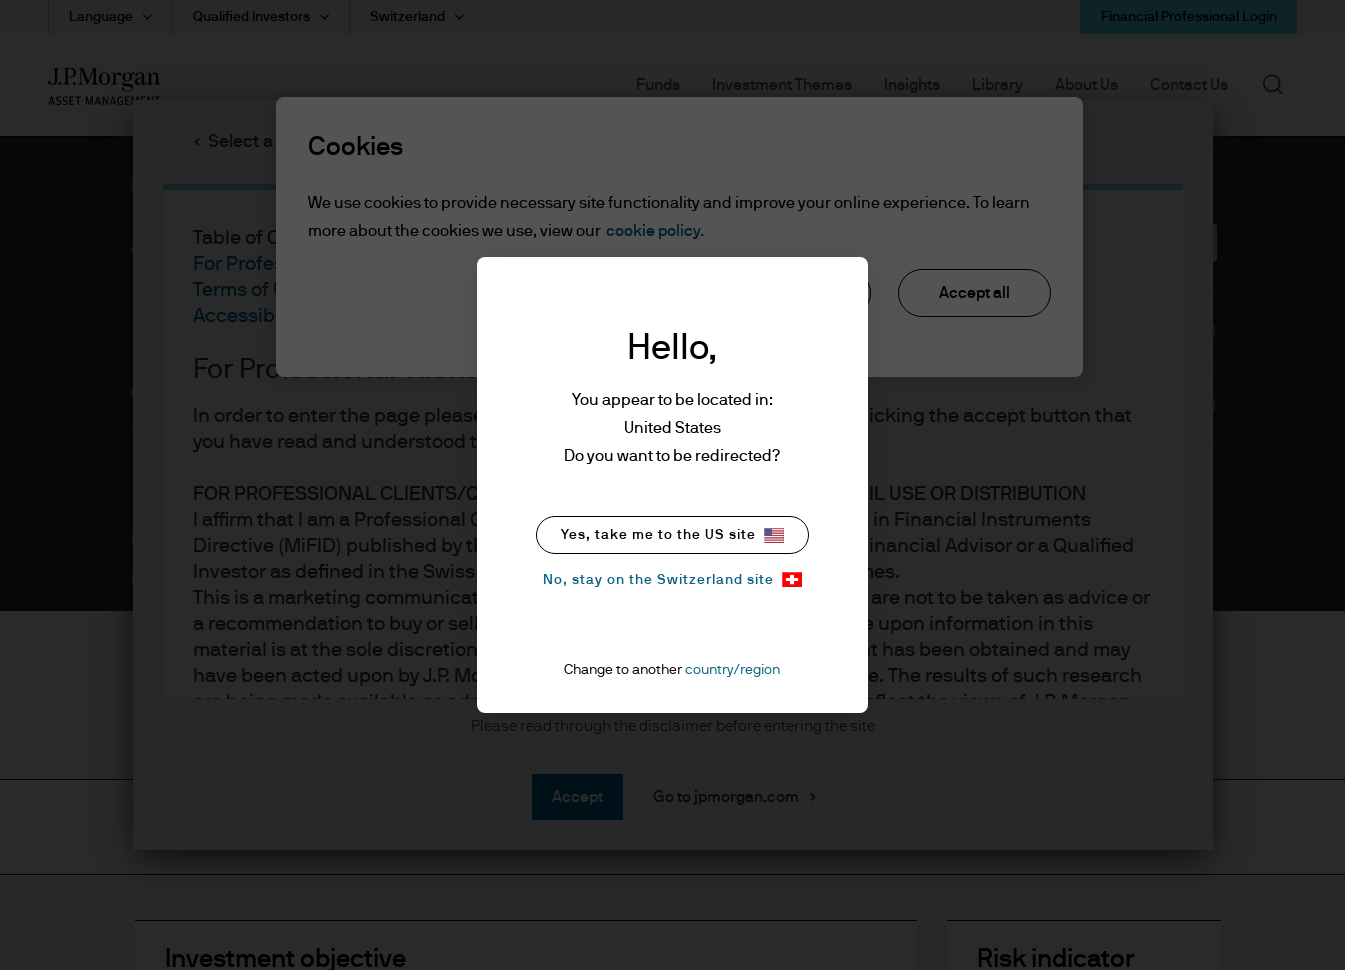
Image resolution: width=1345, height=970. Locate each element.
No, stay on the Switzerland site (672, 579)
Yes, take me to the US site (672, 535)
